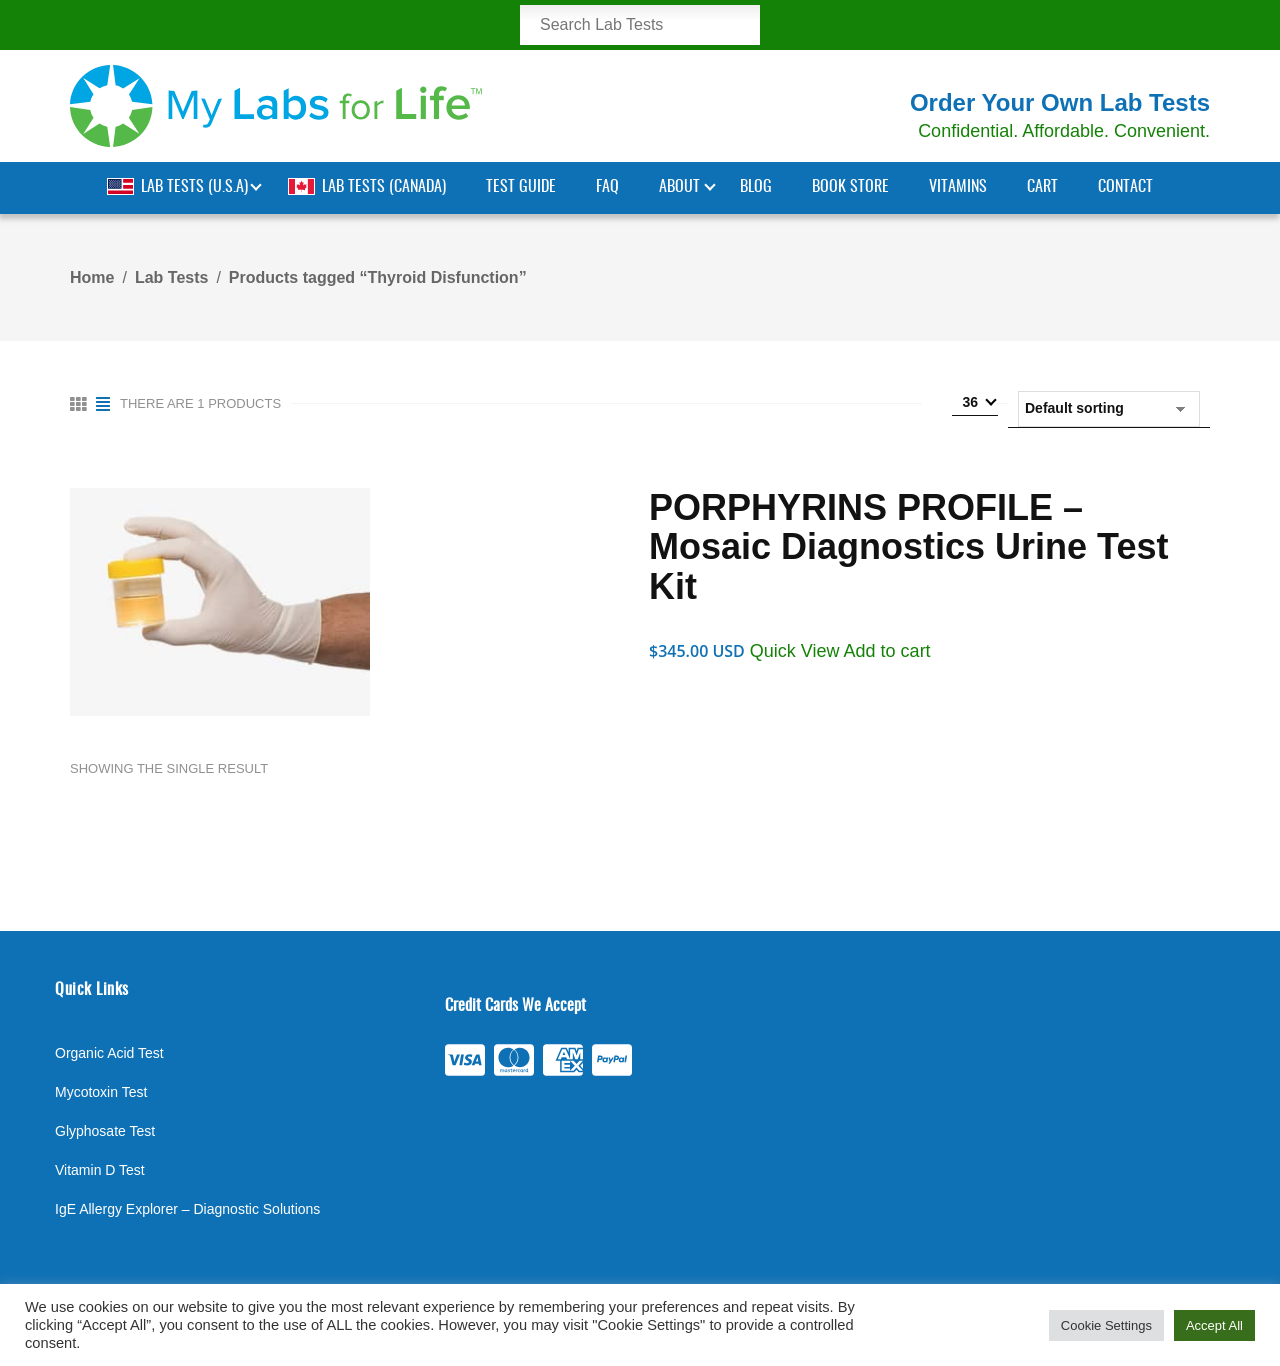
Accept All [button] (1214, 1325)
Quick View (797, 651)
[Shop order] (1109, 409)
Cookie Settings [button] (1106, 1325)
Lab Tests (172, 277)
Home (92, 277)
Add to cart (887, 651)
